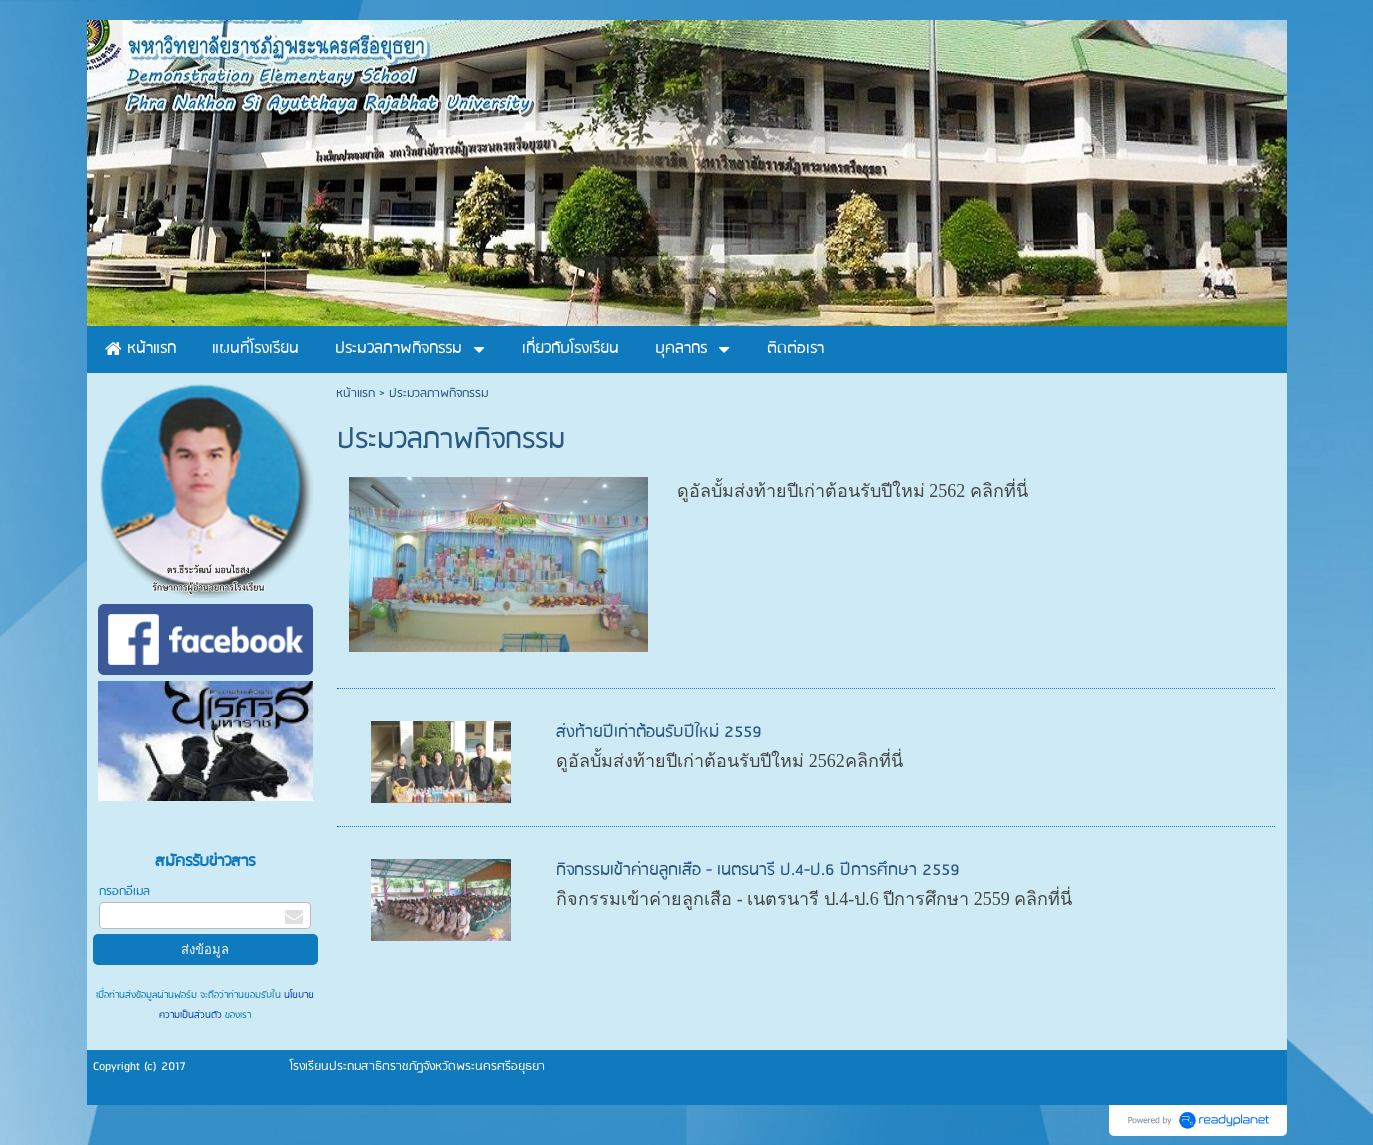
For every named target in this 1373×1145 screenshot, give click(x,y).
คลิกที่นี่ (999, 491)
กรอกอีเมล (124, 891)
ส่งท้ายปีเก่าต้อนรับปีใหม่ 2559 (659, 732)
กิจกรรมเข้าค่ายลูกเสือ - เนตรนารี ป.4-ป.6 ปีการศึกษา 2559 (758, 870)
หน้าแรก (355, 393)
